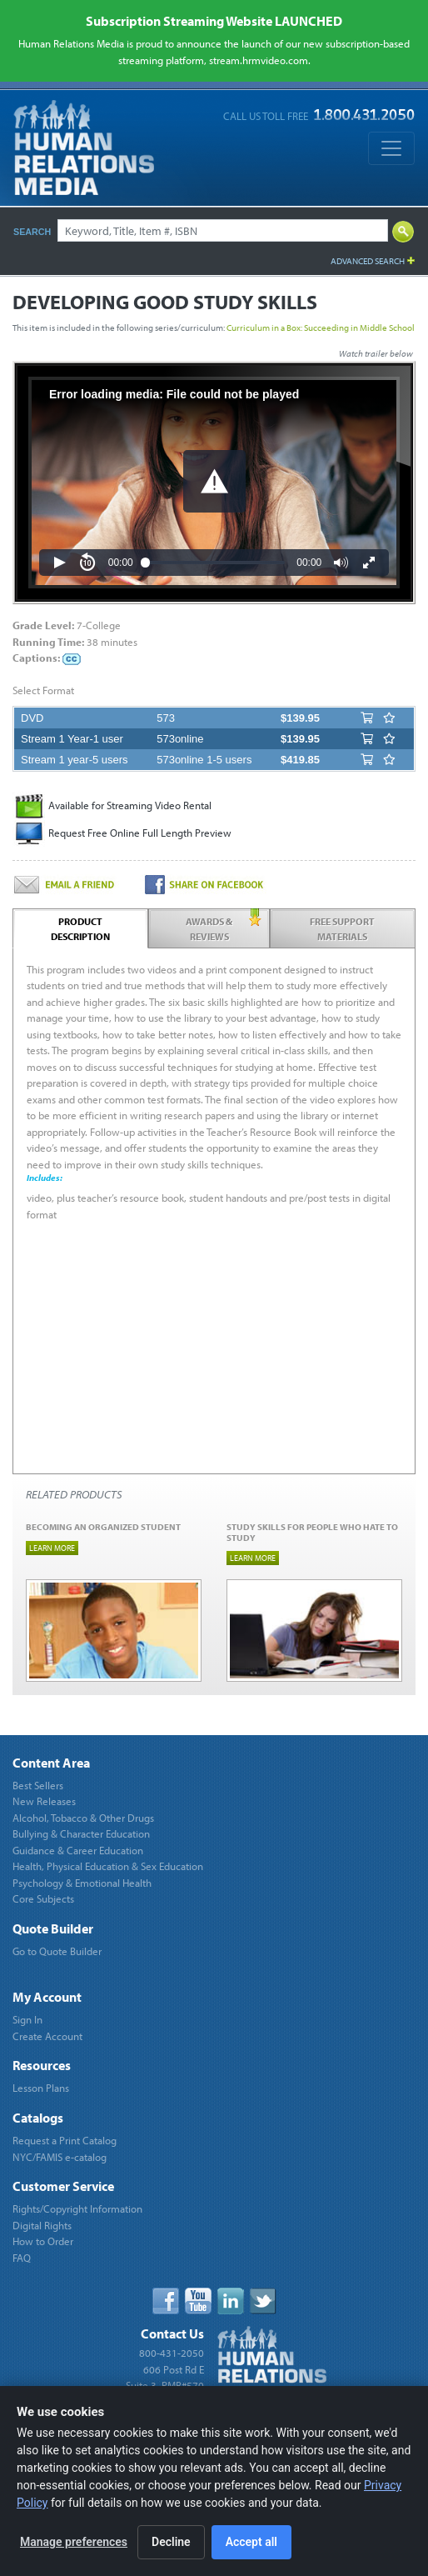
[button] (214, 481)
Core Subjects (43, 1898)
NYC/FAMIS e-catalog (59, 2156)
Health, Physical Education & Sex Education (107, 1866)
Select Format (43, 690)
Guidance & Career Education (77, 1850)
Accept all (251, 2541)
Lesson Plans (40, 2087)
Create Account (47, 2036)
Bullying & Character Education (81, 1833)
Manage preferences (73, 2541)
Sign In (27, 2019)
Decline (171, 2541)
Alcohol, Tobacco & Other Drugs (83, 1817)
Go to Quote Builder (57, 1951)
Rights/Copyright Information (77, 2208)
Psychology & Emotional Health (82, 1882)
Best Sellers (37, 1785)
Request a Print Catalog (64, 2140)
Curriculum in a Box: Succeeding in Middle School (320, 327)
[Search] (222, 230)
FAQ (21, 2257)
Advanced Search (368, 261)
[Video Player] (214, 482)
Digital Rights (42, 2225)
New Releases (44, 1801)
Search (32, 232)
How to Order (42, 2241)
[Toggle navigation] (391, 148)
